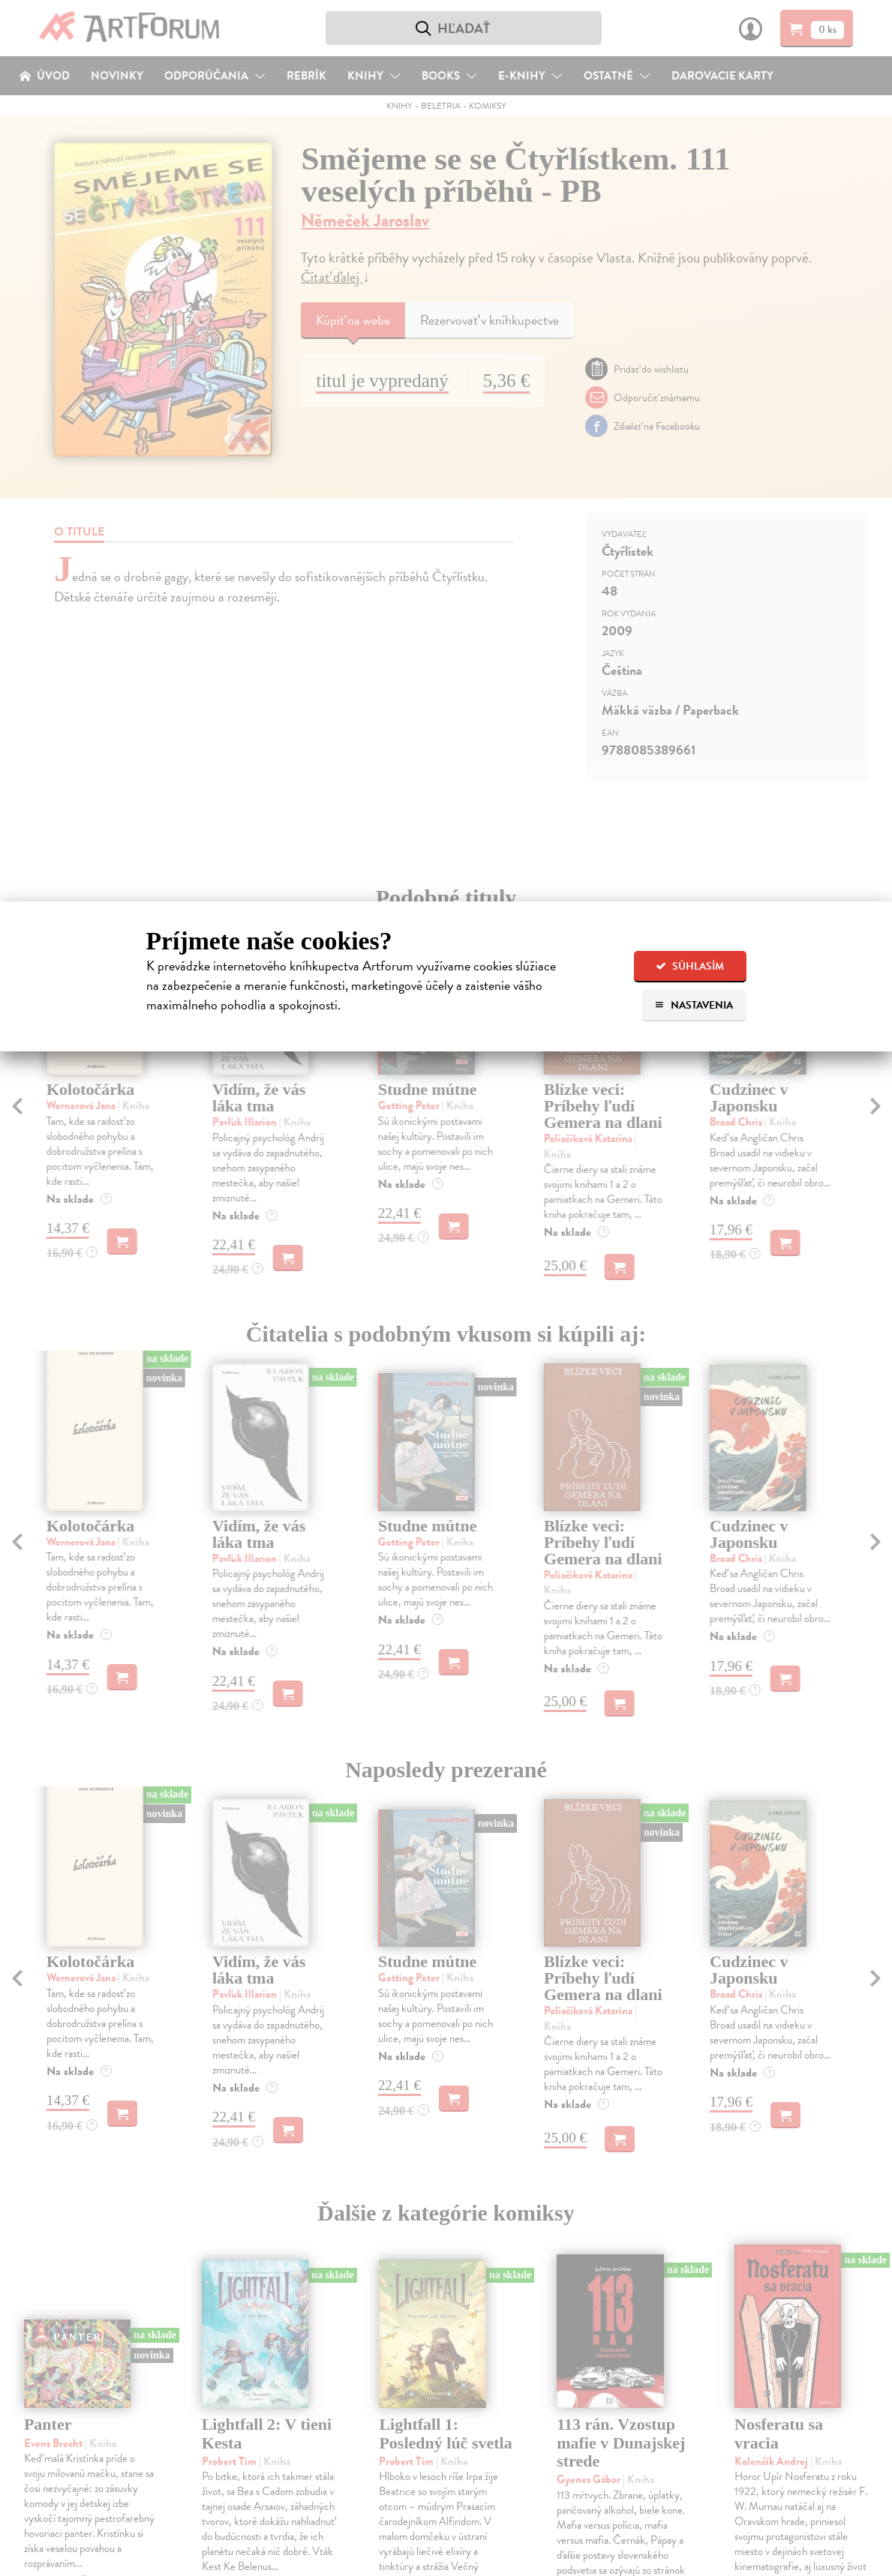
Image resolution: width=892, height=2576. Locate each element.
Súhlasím (690, 966)
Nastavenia (693, 1005)
